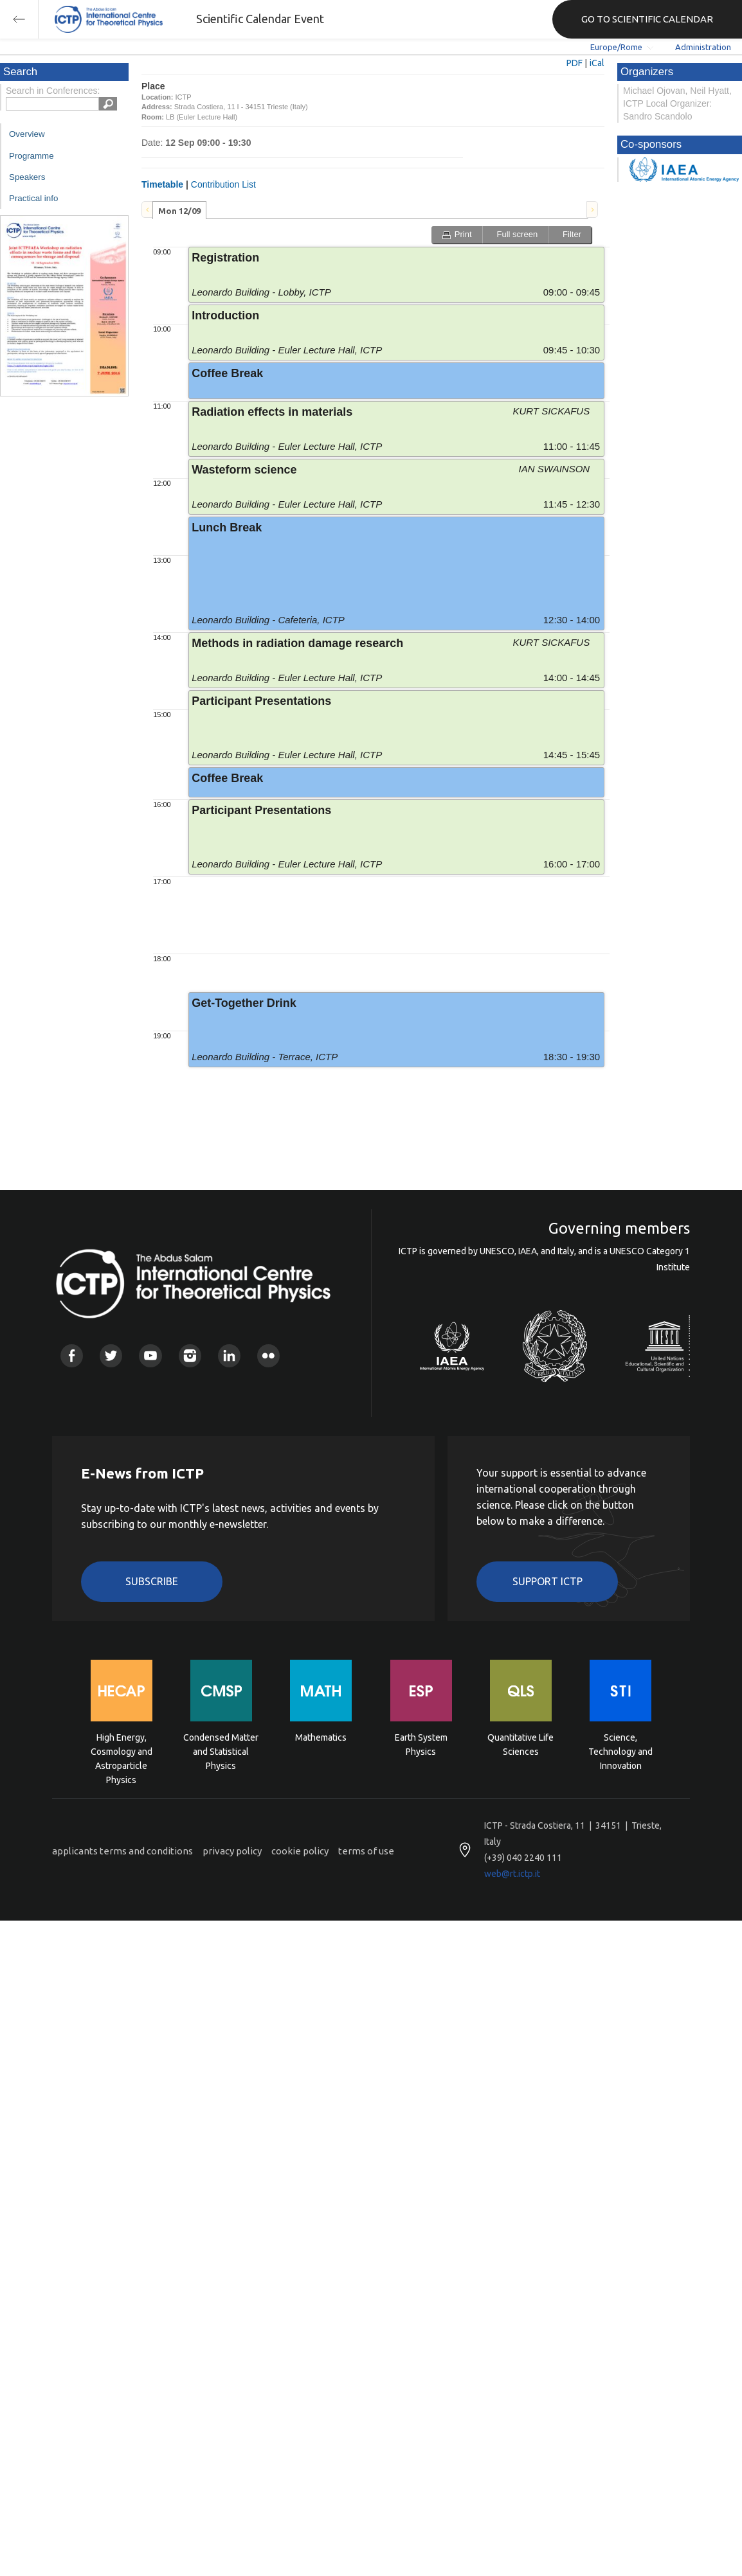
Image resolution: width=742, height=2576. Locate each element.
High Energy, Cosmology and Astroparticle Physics (121, 1750)
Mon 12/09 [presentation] (179, 210)
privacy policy (232, 1850)
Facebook (71, 1355)
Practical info (33, 198)
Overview (27, 134)
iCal (597, 63)
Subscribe (151, 1581)
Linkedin (229, 1355)
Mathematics (321, 1737)
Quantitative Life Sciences (520, 1744)
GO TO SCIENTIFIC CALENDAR (647, 18)
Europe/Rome (616, 46)
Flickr (268, 1355)
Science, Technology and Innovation (620, 1750)
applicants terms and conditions (122, 1850)
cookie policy (300, 1850)
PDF (574, 63)
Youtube (150, 1355)
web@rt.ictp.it (512, 1874)
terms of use (366, 1850)
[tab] (179, 210)
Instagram (190, 1355)
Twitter (111, 1355)
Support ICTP (547, 1581)
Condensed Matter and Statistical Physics (220, 1750)
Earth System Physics (421, 1744)
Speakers (27, 177)
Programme (31, 156)
